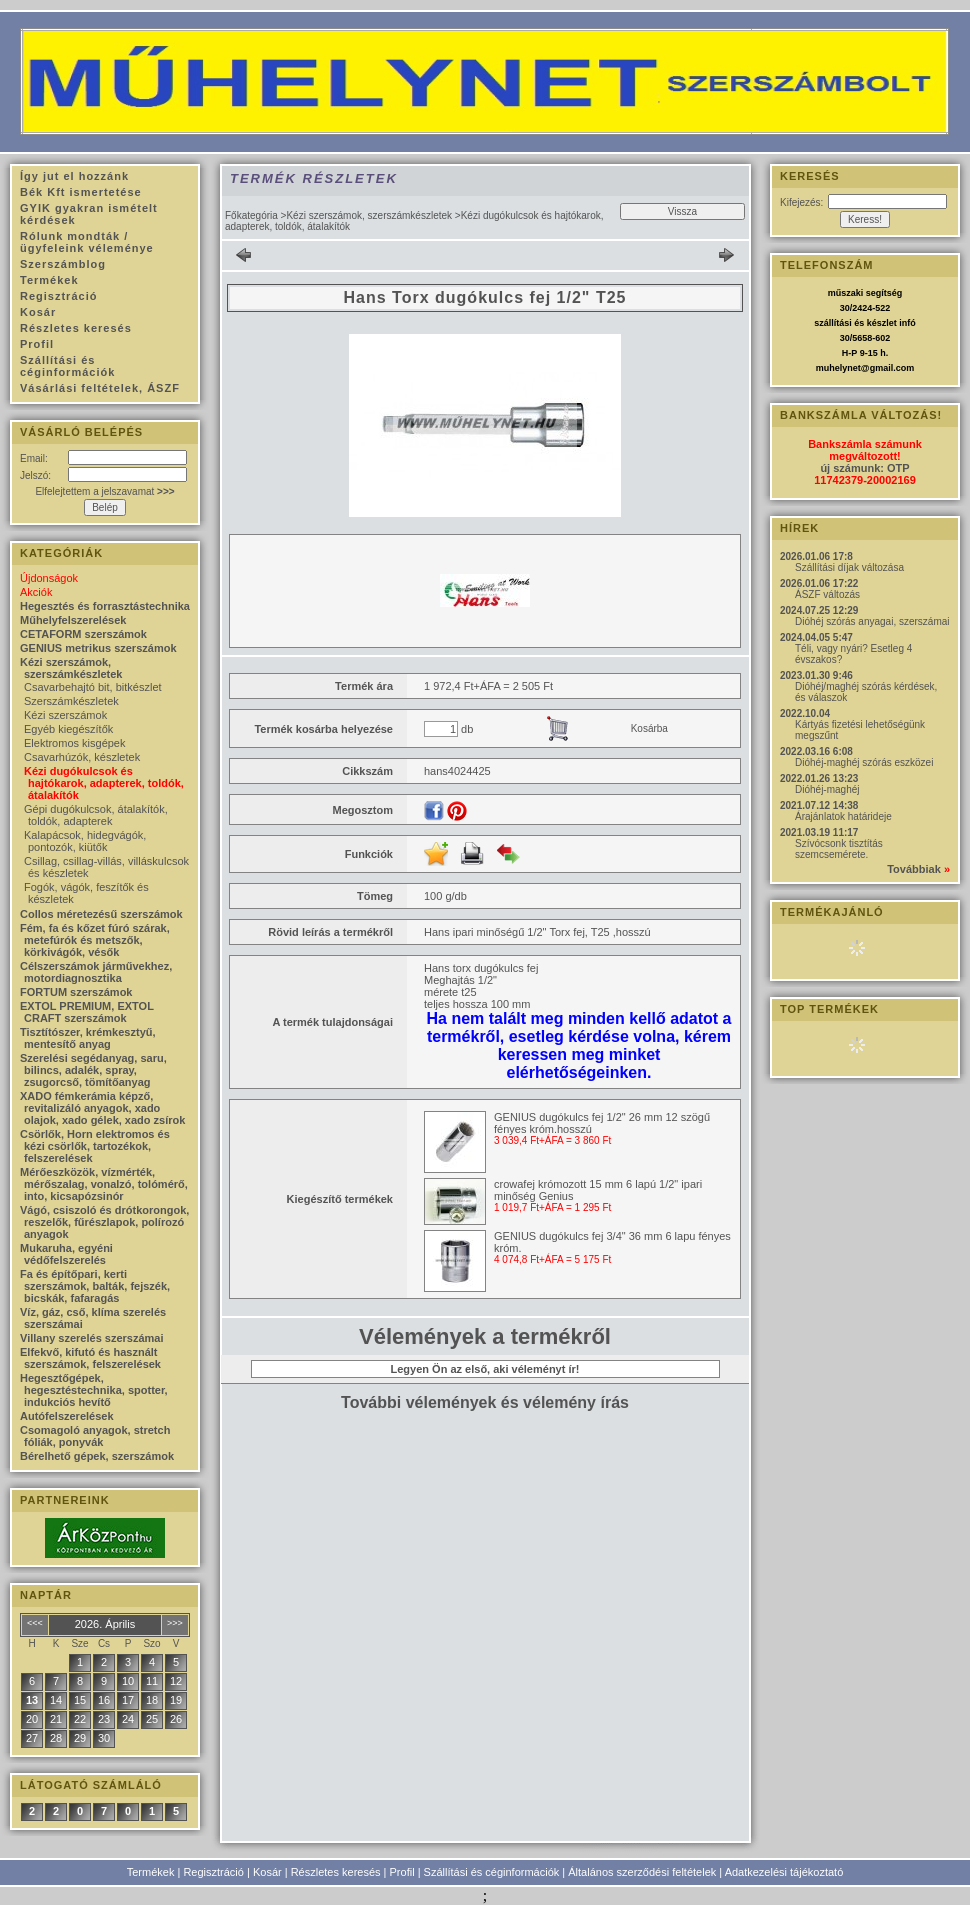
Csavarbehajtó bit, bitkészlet (93, 687)
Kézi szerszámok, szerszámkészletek (369, 215)
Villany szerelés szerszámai (92, 1338)
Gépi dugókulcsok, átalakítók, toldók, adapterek (96, 815)
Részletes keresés (336, 1872)
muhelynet (838, 368)
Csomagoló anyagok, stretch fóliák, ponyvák (95, 1436)
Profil (402, 1872)
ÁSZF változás (827, 594)
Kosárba (649, 728)
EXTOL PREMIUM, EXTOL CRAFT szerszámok (87, 1012)
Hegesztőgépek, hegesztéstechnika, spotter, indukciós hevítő (94, 1390)
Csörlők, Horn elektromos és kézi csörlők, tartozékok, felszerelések (95, 1146)
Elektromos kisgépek (75, 743)
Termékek (151, 1872)
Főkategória (251, 215)
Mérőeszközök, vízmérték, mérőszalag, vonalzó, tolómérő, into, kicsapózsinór (104, 1184)
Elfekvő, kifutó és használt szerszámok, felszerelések (90, 1358)
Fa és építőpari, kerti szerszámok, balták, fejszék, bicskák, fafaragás (95, 1286)
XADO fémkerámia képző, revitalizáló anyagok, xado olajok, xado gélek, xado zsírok (102, 1108)
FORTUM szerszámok (76, 992)
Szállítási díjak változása (849, 567)
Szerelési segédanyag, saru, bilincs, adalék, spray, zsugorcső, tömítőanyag (93, 1070)
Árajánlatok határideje (843, 816)
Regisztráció (213, 1872)
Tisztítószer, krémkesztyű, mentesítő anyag (88, 1038)
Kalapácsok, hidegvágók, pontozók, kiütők (85, 841)
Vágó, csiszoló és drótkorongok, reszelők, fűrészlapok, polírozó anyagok (104, 1222)
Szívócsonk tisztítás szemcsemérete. (839, 849)
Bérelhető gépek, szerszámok (97, 1456)
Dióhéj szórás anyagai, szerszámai (872, 621)
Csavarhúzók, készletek (82, 757)
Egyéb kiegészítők (68, 729)
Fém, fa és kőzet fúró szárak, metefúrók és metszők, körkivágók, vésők (95, 940)
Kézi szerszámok (65, 715)
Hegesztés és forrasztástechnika (105, 606)
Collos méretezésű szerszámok (101, 914)
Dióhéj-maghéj (827, 789)
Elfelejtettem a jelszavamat (104, 491)
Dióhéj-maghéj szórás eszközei (864, 762)
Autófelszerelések (67, 1416)
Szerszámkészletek (71, 701)
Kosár (267, 1872)
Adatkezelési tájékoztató (784, 1872)
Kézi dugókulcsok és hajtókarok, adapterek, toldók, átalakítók (104, 783)
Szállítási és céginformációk (492, 1872)
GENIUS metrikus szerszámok (98, 648)
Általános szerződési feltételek (642, 1872)
